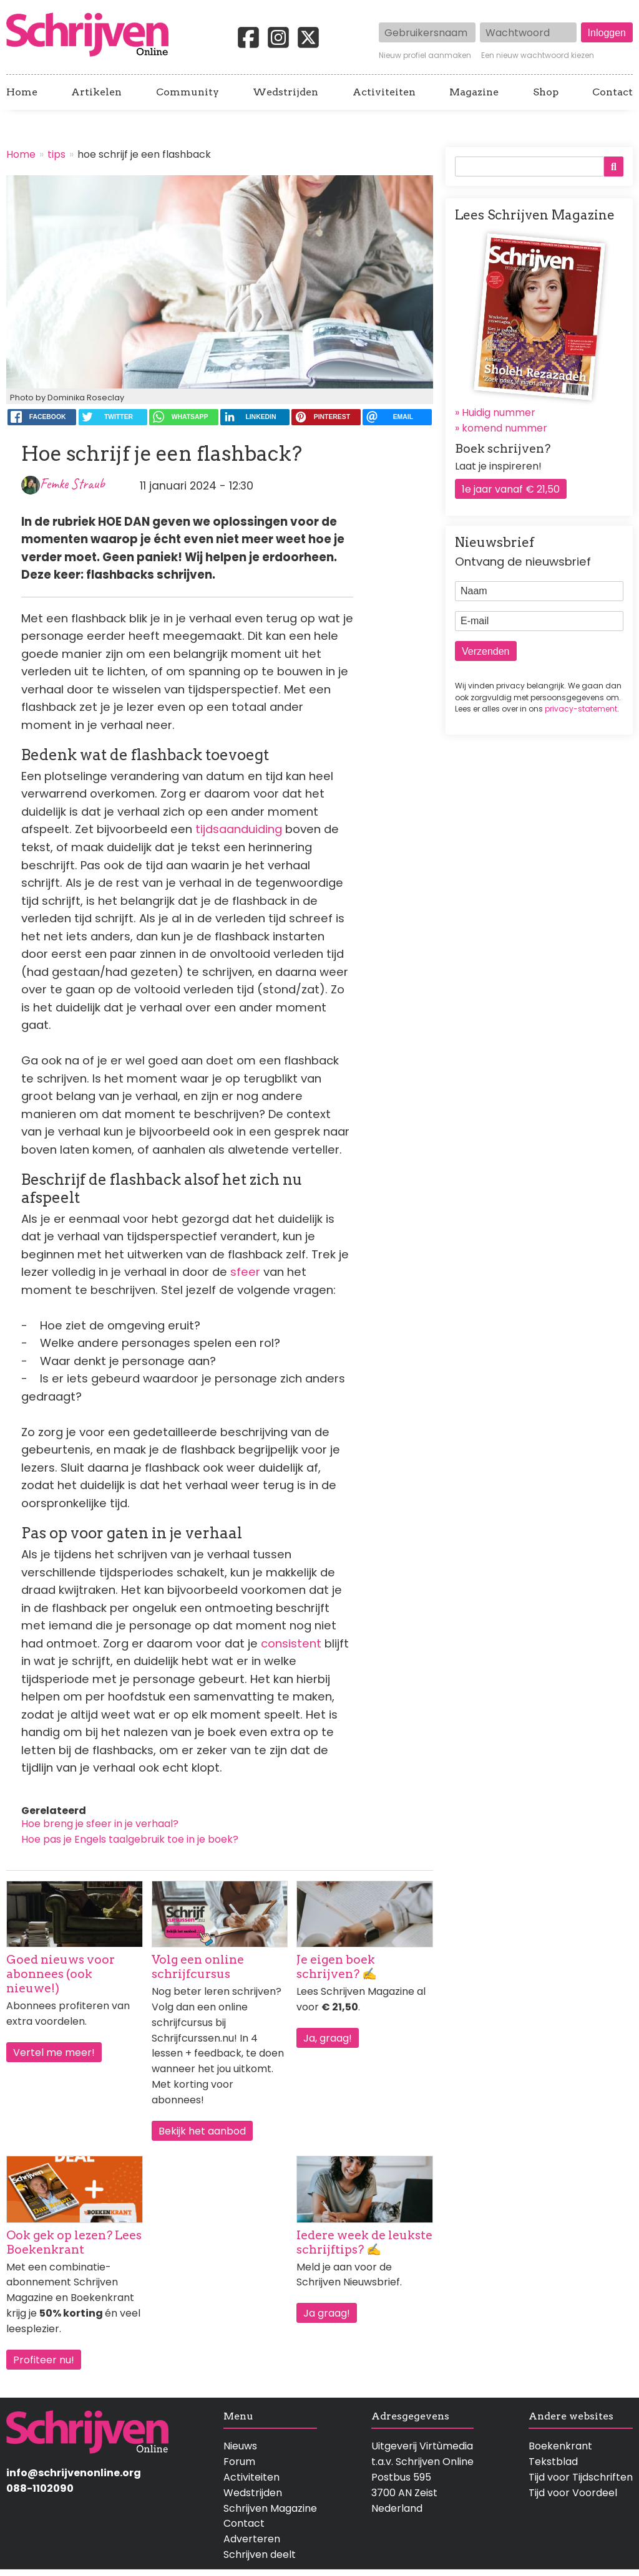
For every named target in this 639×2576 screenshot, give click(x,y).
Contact (612, 92)
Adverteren (251, 2539)
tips (56, 154)
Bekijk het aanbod (202, 2131)
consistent (292, 1643)
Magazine (474, 92)
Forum (239, 2461)
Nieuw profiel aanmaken (425, 55)
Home (21, 92)
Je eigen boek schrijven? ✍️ (336, 1966)
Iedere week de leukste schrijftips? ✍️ (364, 2242)
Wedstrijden (285, 92)
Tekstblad (553, 2461)
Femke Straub (72, 484)
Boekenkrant (560, 2446)
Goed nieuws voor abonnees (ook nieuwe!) (60, 1973)
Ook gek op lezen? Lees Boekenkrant (74, 2242)
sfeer (246, 1272)
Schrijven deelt (259, 2554)
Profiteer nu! (43, 2360)
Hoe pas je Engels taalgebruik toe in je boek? (129, 1839)
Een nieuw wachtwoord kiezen (537, 55)
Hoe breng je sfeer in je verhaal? (99, 1823)
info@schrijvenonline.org (73, 2473)
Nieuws (240, 2446)
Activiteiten (384, 92)
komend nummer (504, 428)
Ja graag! (326, 2313)
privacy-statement (581, 708)
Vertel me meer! (54, 2052)
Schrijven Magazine (270, 2508)
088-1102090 (40, 2488)
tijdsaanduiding (240, 829)
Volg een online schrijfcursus (198, 1966)
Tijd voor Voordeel (573, 2493)
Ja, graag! (327, 2038)
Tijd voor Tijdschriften (581, 2477)
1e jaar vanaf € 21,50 (511, 489)
